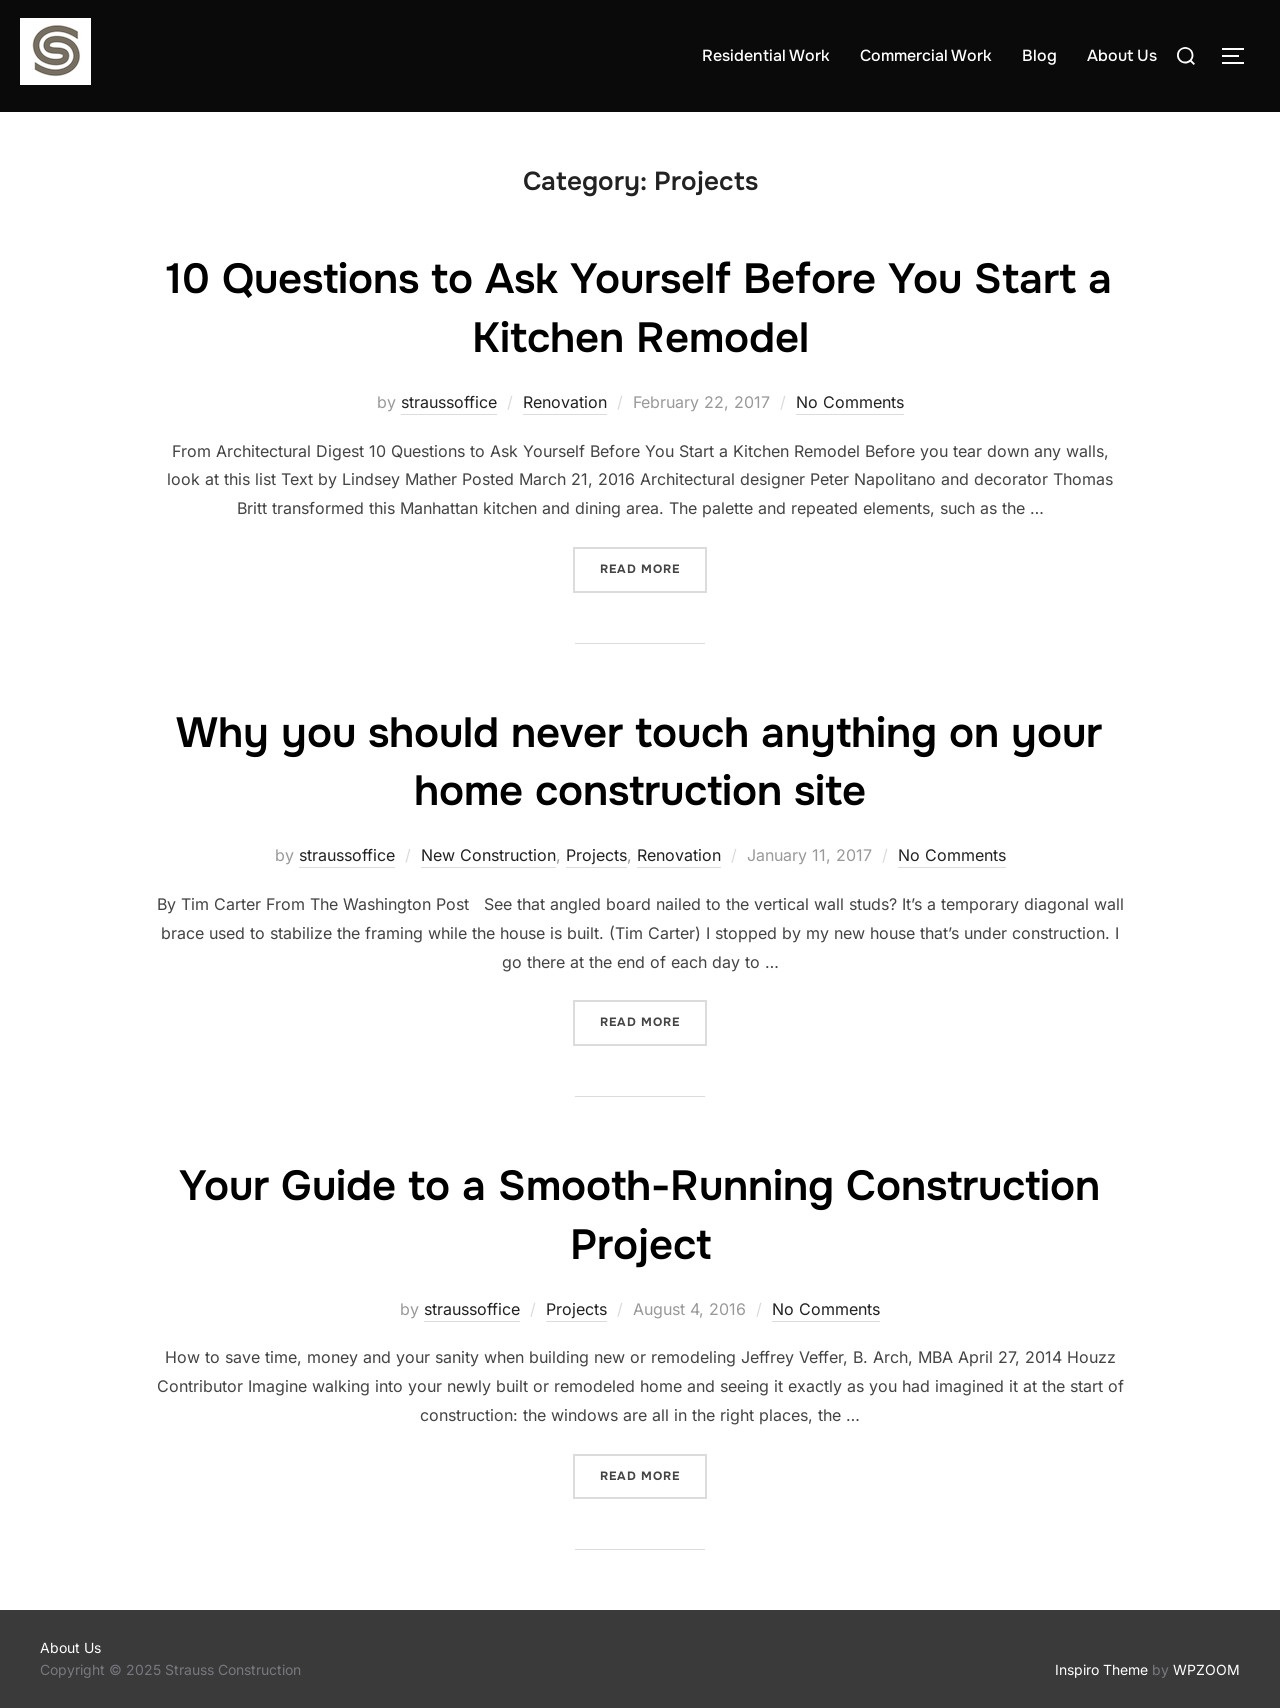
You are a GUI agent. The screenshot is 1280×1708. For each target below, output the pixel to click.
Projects (596, 855)
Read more (653, 567)
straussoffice (449, 402)
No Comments (850, 402)
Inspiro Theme (1101, 1669)
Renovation (565, 402)
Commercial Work (926, 55)
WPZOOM (1206, 1669)
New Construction (488, 855)
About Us (1122, 55)
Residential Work (766, 55)
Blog (1039, 55)
